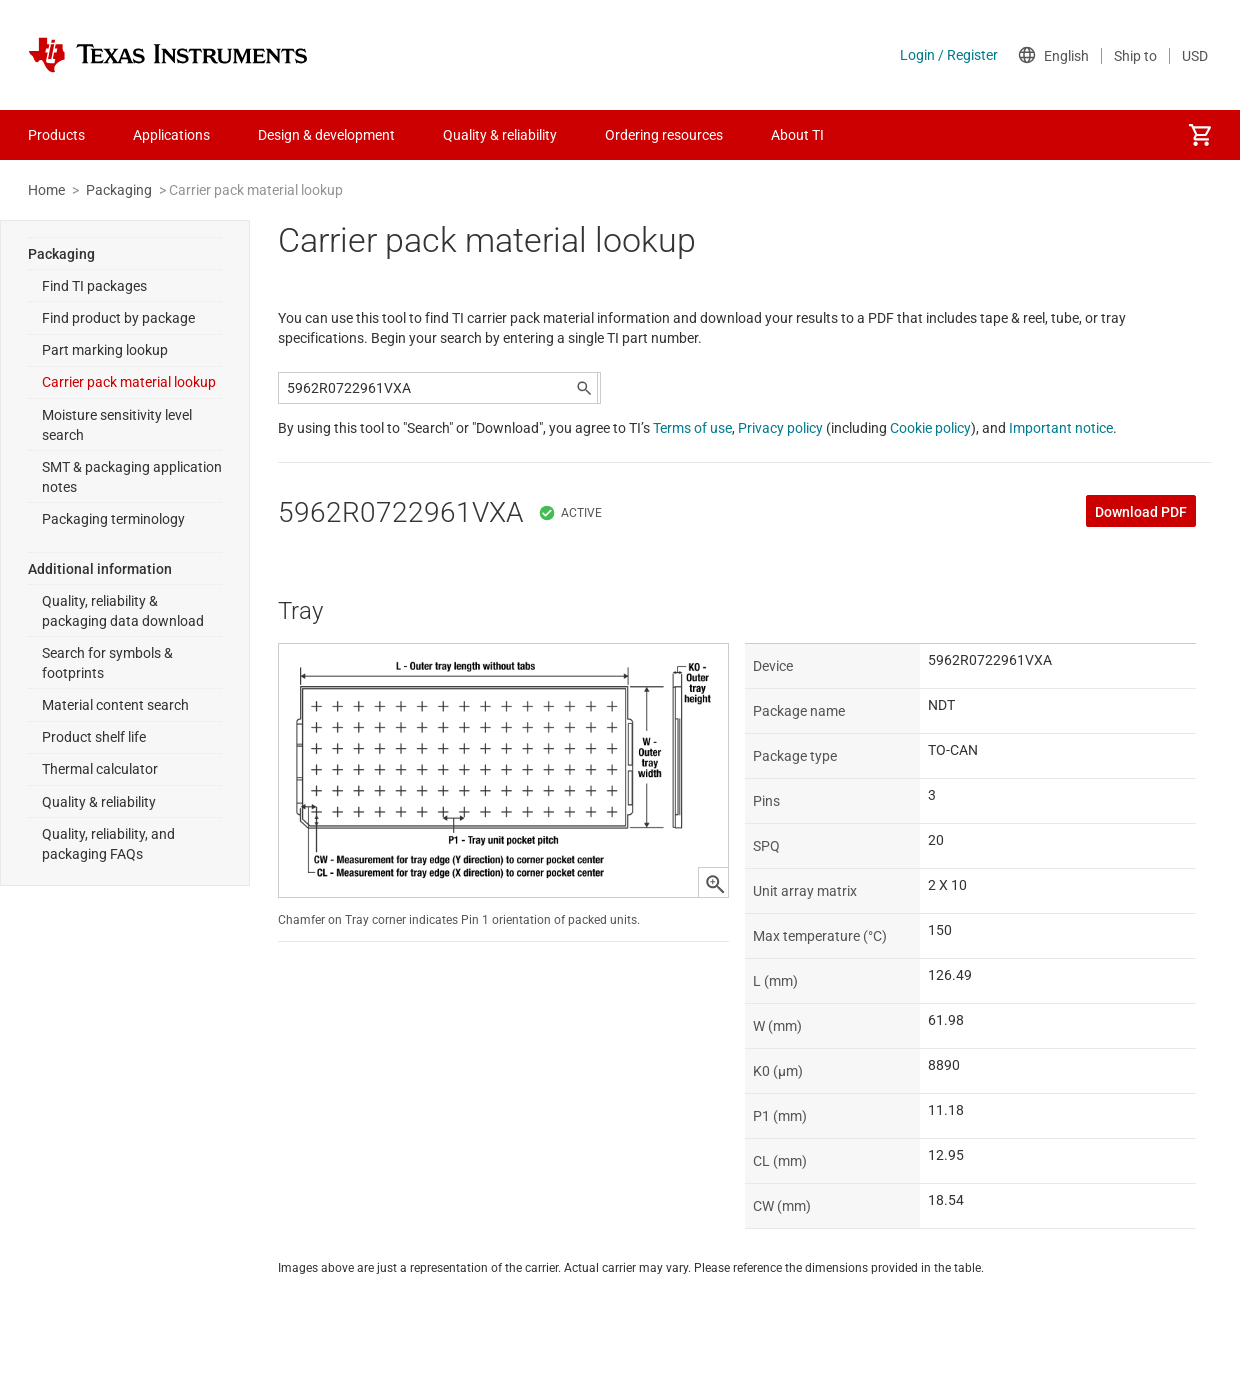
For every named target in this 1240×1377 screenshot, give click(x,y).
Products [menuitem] (56, 135)
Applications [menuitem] (171, 135)
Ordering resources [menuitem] (664, 135)
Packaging (119, 190)
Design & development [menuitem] (326, 135)
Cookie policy (930, 428)
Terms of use (692, 428)
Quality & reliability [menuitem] (500, 135)
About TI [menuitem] (797, 135)
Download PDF (1141, 512)
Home (46, 190)
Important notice (1061, 428)
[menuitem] (1200, 135)
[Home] (168, 55)
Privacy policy (780, 428)
